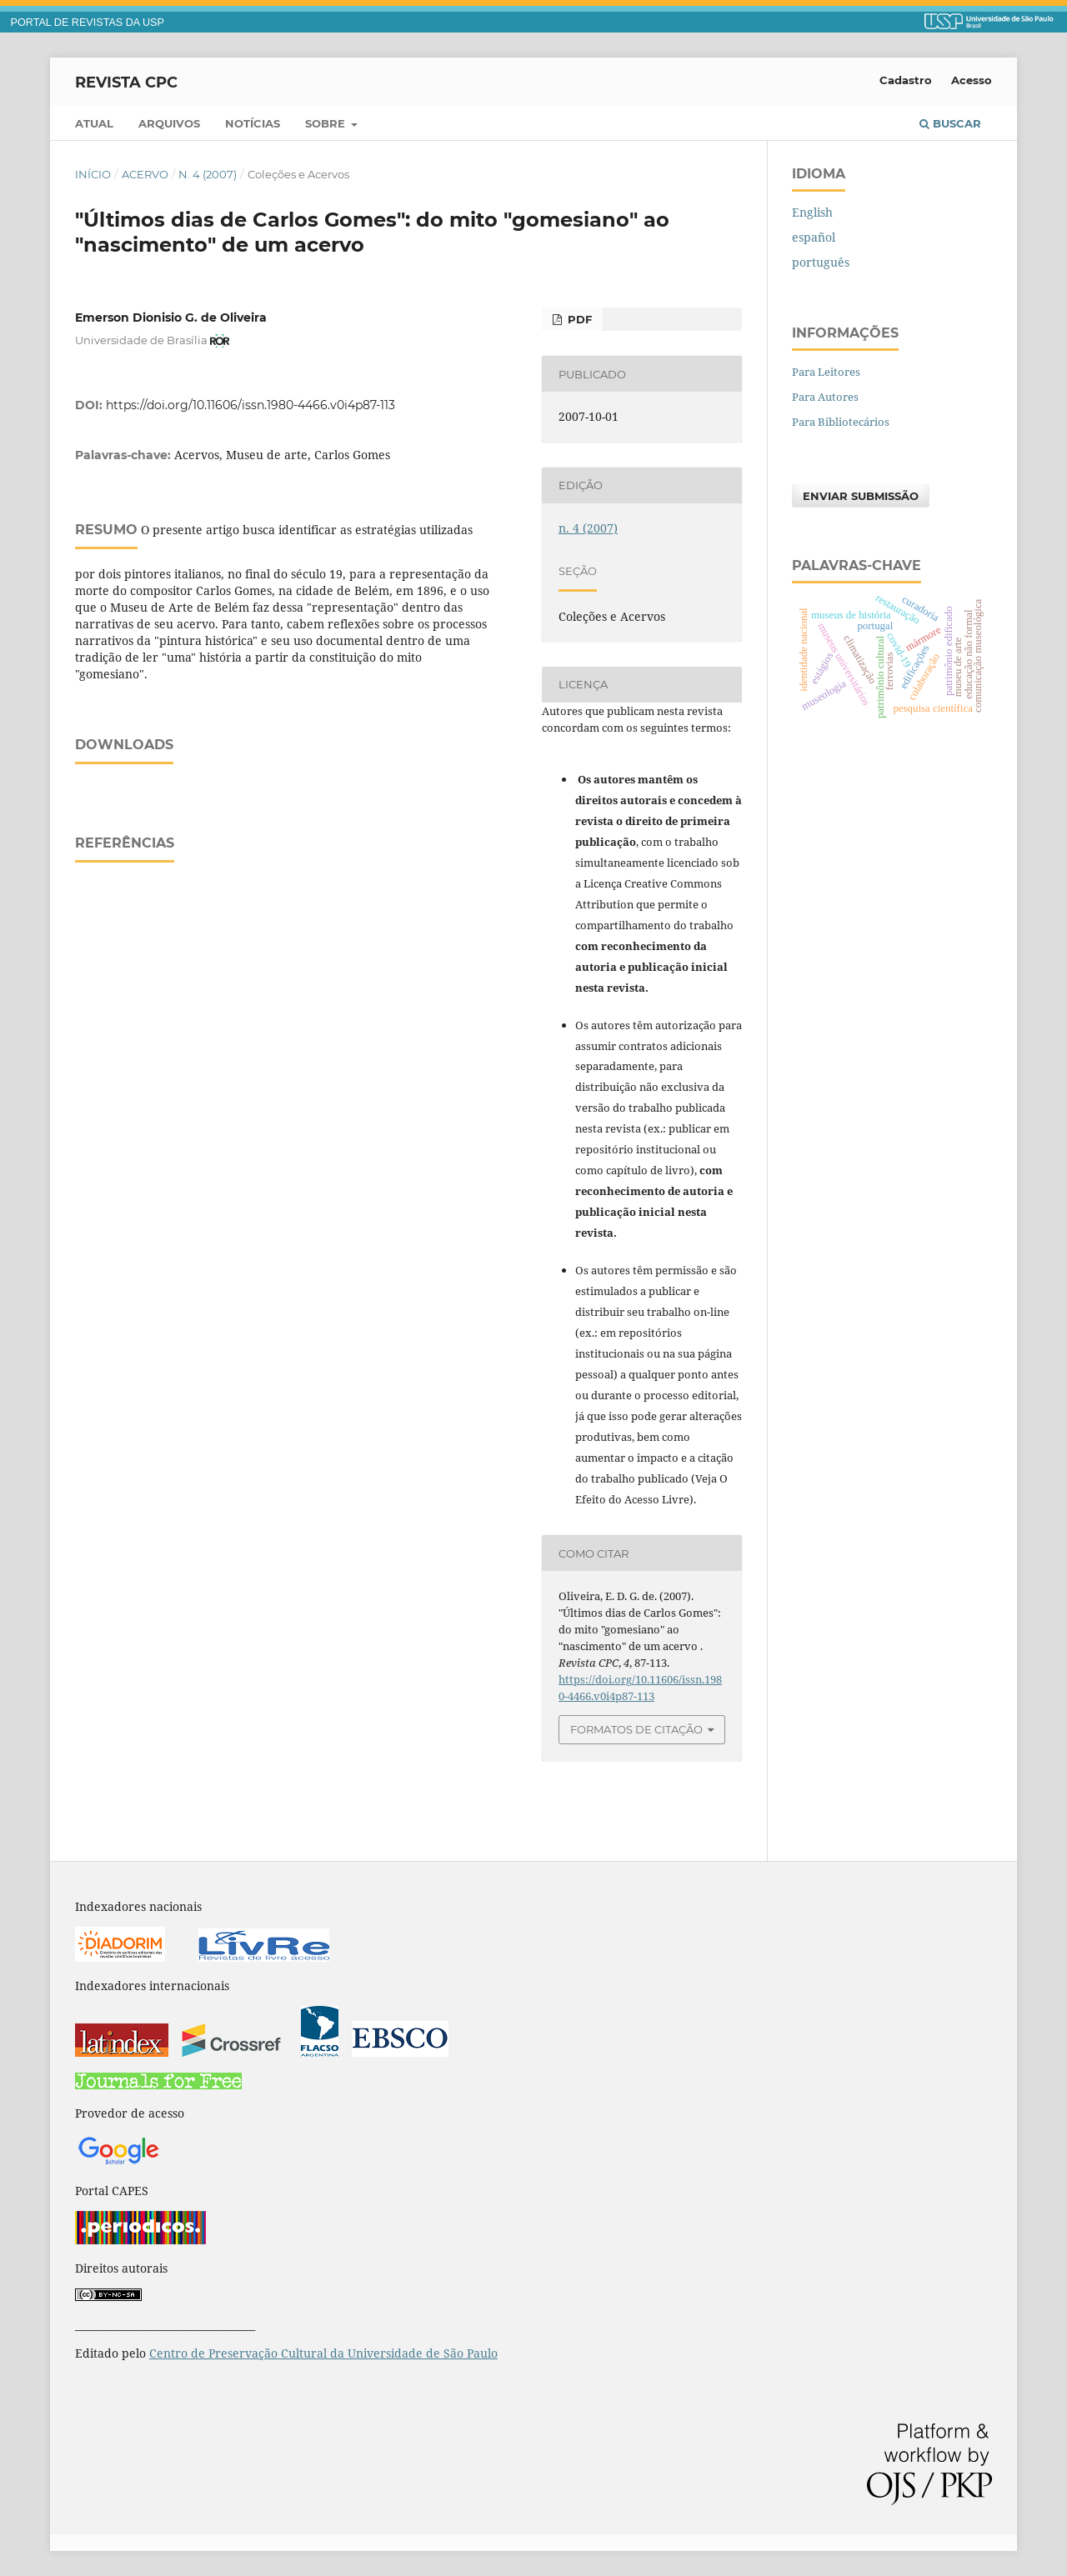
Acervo (145, 174)
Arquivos (169, 123)
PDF (578, 319)
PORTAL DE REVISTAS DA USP (87, 22)
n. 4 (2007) (207, 174)
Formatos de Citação (636, 1729)
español (813, 237)
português (820, 262)
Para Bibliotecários (840, 421)
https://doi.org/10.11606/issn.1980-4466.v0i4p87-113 (250, 405)
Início (93, 174)
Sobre (326, 123)
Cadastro (905, 80)
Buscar (950, 123)
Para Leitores (826, 371)
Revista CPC (126, 82)
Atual (94, 123)
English (812, 212)
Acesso (971, 80)
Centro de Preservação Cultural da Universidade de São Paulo (323, 2353)
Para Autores (825, 396)
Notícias (252, 123)
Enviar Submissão (861, 496)
